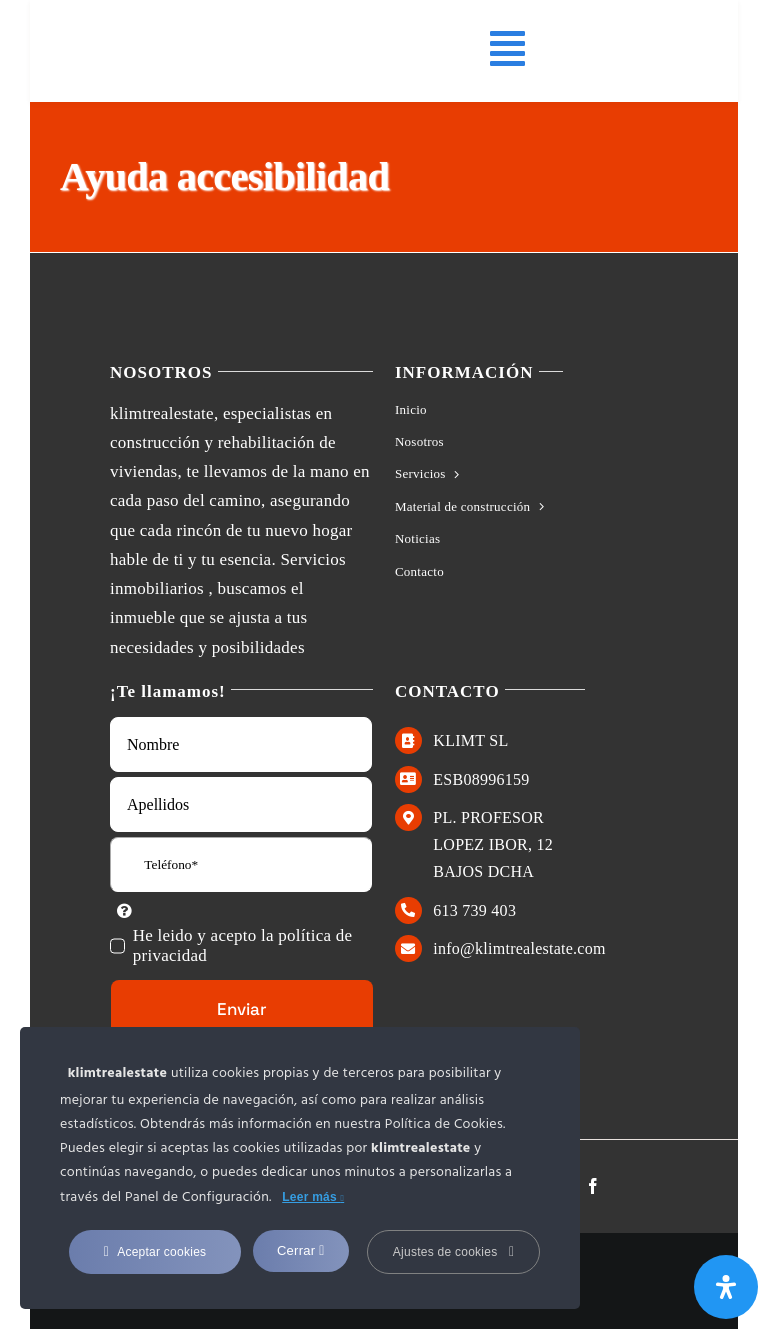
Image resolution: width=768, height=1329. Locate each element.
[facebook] (593, 1186)
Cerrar (301, 1250)
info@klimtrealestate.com (519, 948)
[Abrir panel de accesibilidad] (726, 1287)
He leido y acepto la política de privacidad (243, 945)
